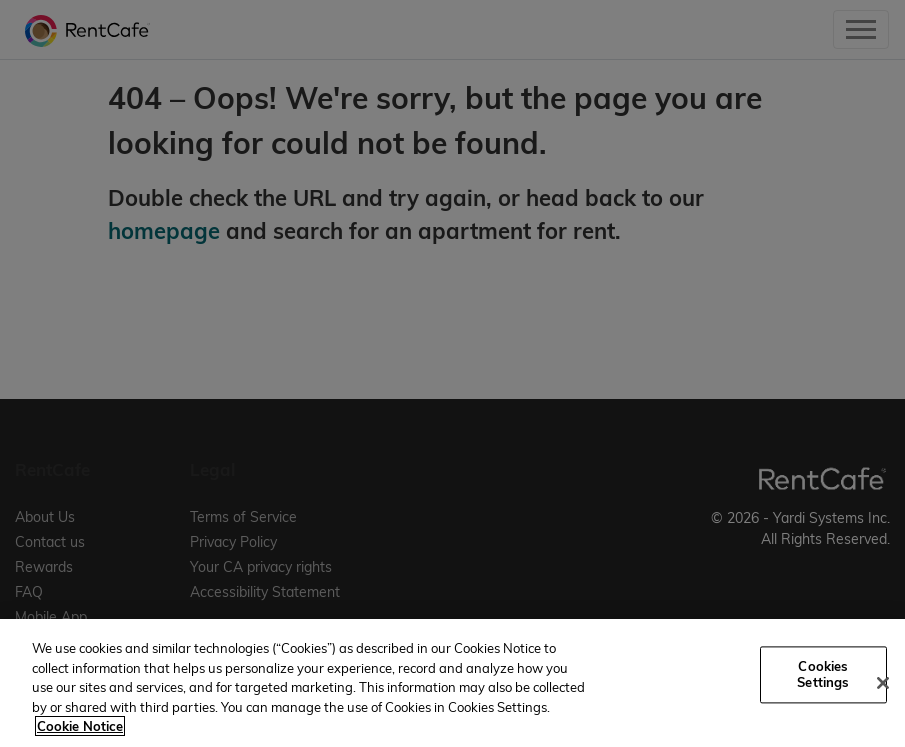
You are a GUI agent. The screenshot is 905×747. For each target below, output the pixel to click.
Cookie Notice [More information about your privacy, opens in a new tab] (80, 726)
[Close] (883, 683)
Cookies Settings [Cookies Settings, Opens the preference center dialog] (823, 675)
